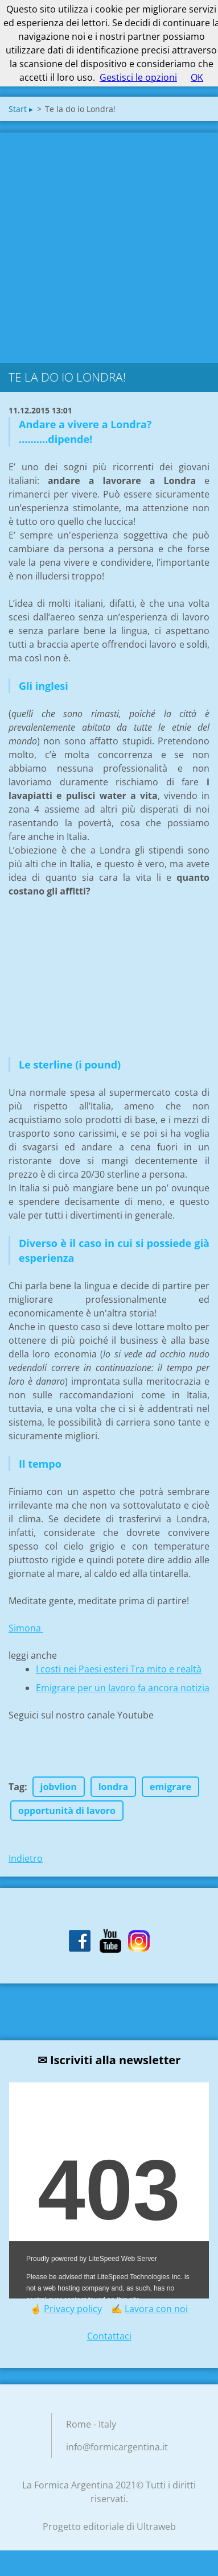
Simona (26, 1628)
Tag (16, 1786)
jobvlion (58, 1786)
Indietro (26, 1858)
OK (197, 77)
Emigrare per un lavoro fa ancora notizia (122, 1688)
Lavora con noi (156, 2308)
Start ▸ (21, 108)
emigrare (170, 1786)
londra (113, 1786)
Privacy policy (73, 2308)
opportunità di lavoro (67, 1810)
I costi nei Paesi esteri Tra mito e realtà (118, 1669)
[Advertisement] (106, 244)
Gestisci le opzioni (138, 77)
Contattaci (109, 2336)
